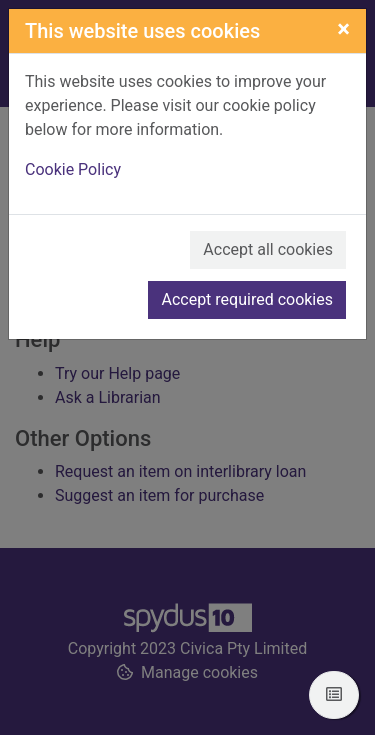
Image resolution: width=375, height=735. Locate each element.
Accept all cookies (268, 249)
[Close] (343, 29)
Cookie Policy (73, 169)
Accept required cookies (247, 299)
